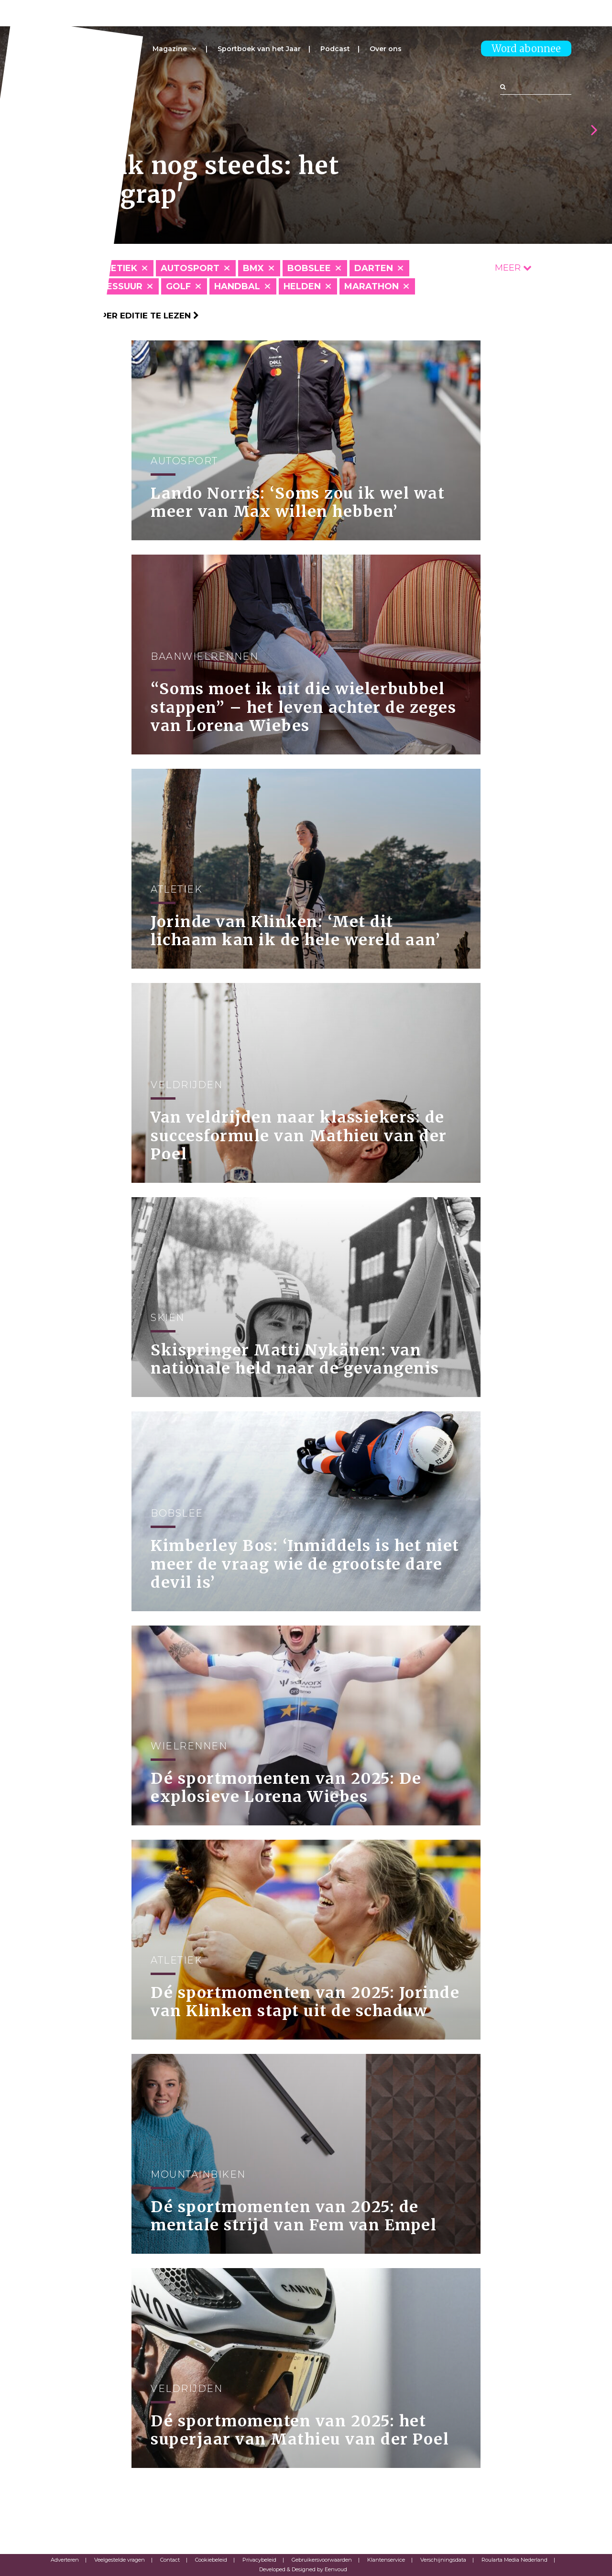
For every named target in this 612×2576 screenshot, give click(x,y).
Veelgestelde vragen (119, 2559)
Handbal (237, 286)
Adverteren (65, 2559)
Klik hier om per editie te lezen (120, 315)
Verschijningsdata (443, 2559)
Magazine (170, 48)
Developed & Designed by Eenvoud (303, 2569)
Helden (302, 286)
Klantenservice (386, 2559)
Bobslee (309, 268)
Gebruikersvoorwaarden (322, 2559)
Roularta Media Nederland (514, 2559)
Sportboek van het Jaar (259, 48)
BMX (253, 268)
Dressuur (117, 286)
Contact (170, 2559)
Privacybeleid (259, 2559)
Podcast (335, 48)
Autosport (190, 268)
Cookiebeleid (211, 2559)
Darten (373, 268)
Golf (178, 286)
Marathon (371, 286)
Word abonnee (526, 49)
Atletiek (115, 268)
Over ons (386, 48)
